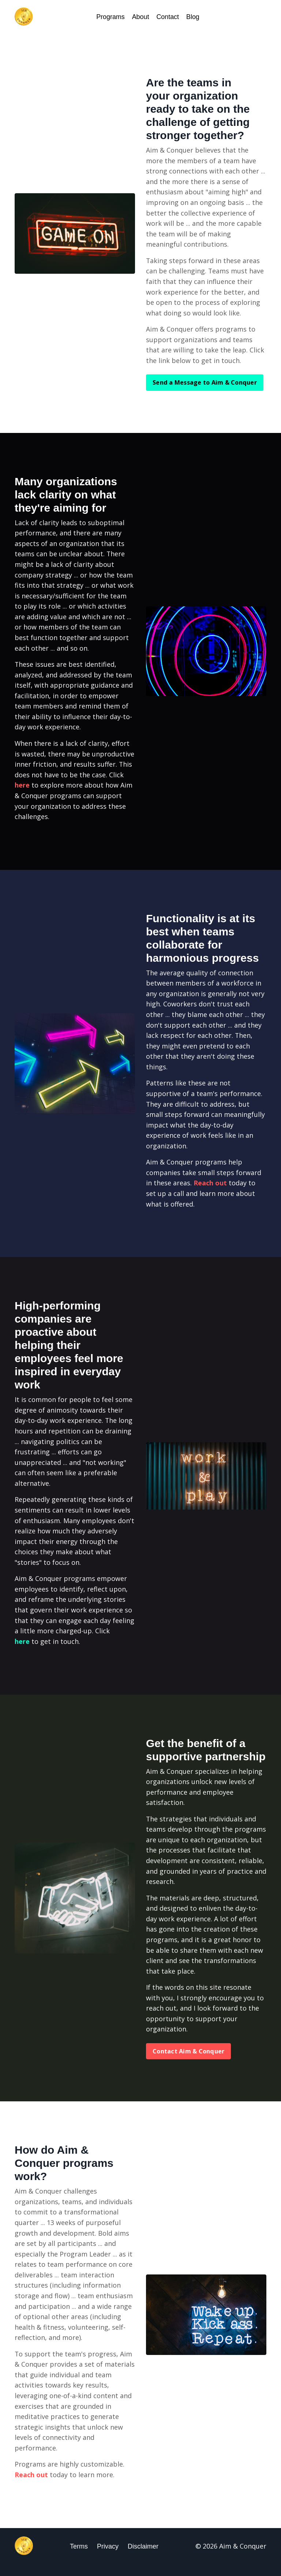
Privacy (108, 2558)
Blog (193, 16)
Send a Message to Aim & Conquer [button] (205, 384)
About (140, 16)
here (22, 788)
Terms (79, 2558)
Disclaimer (143, 2558)
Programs (110, 16)
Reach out (210, 1188)
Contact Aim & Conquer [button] (188, 2061)
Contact (168, 16)
